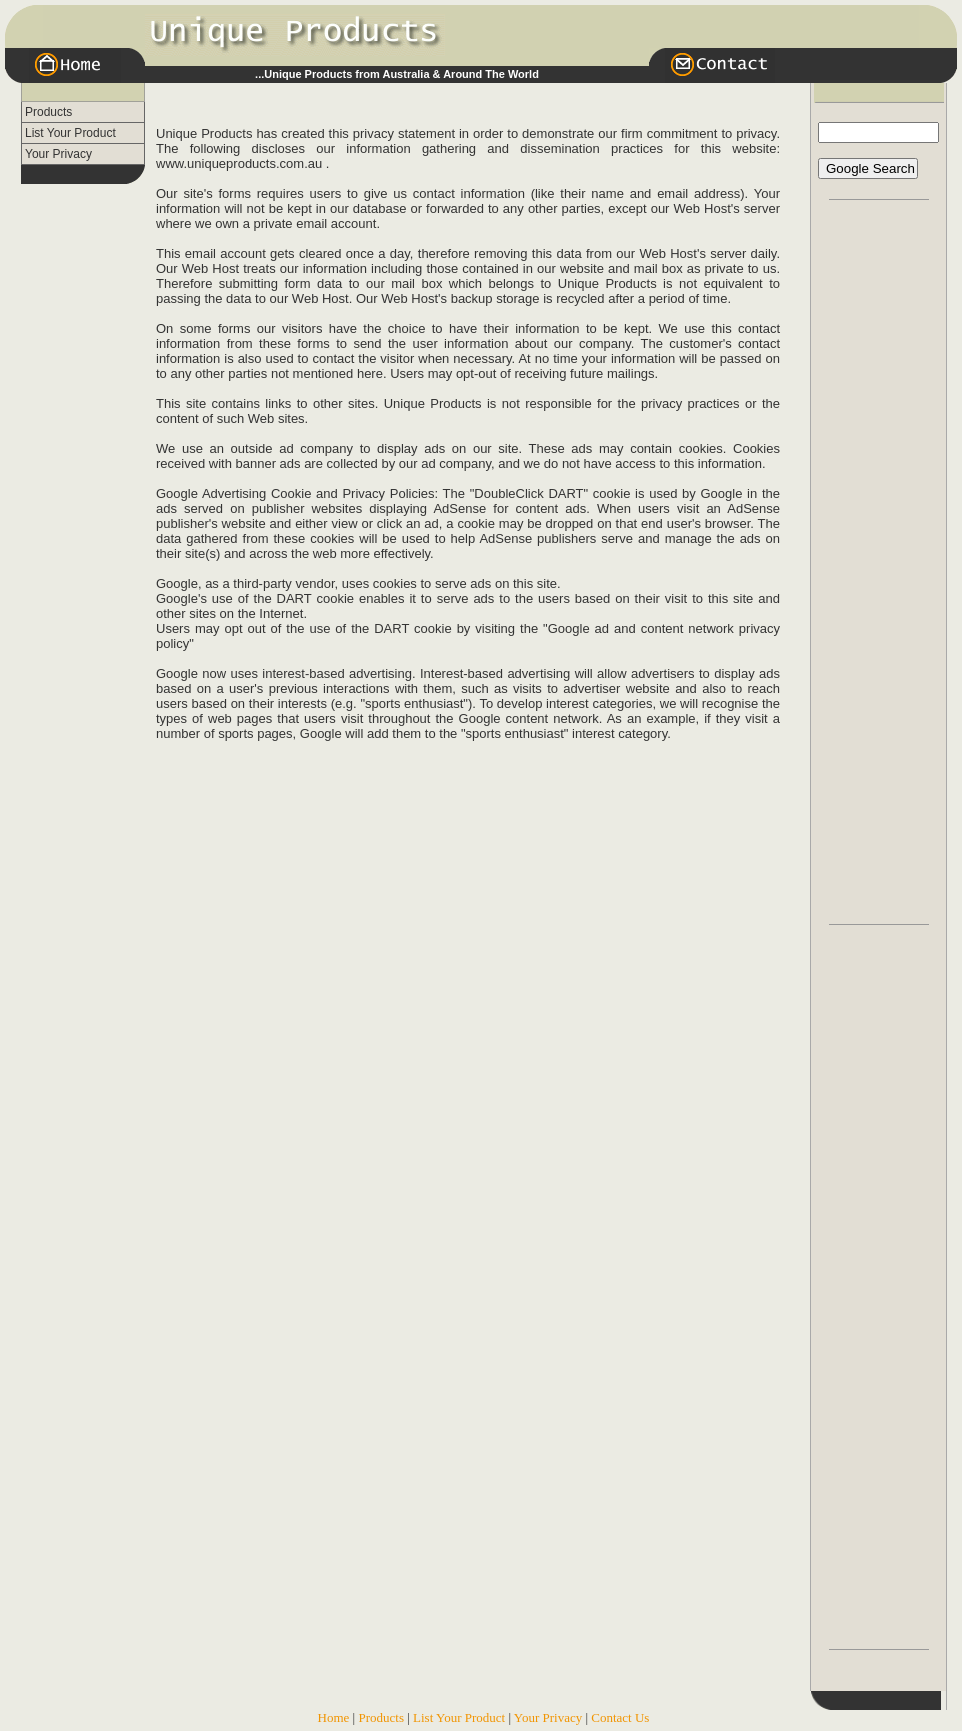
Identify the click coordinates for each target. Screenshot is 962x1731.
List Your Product (70, 133)
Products (48, 112)
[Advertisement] (81, 484)
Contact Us (620, 1717)
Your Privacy (58, 154)
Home (334, 1717)
